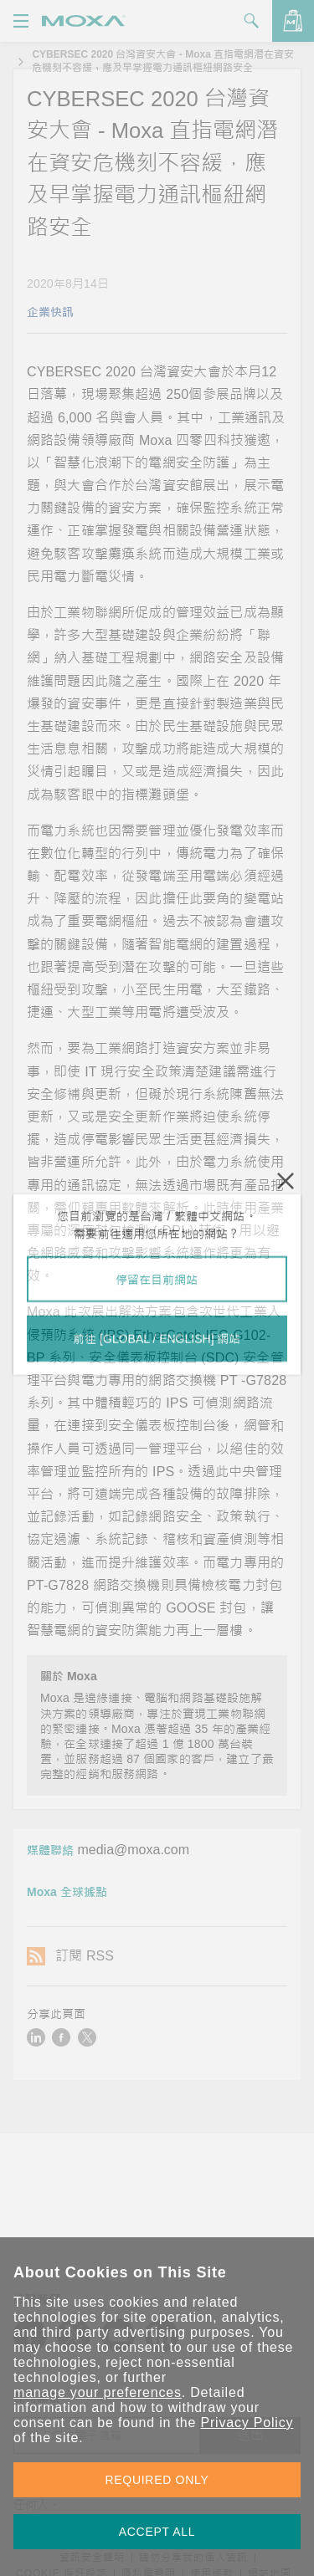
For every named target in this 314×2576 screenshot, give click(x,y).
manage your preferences (97, 2392)
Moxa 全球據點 (67, 1892)
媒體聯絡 (50, 1850)
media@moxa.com (133, 1850)
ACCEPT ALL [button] (157, 2531)
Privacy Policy (246, 2422)
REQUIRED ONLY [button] (157, 2480)
